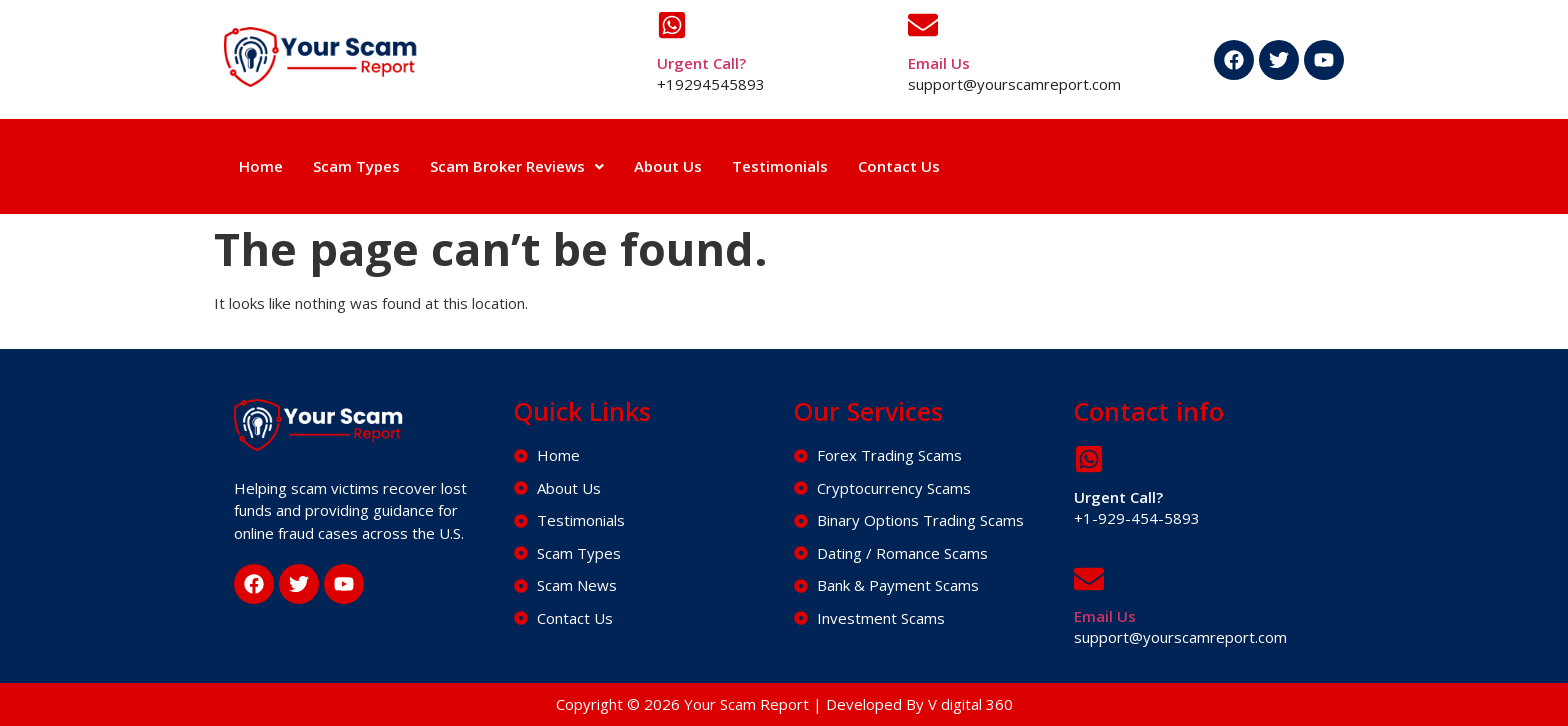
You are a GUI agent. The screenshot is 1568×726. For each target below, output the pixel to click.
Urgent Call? (701, 63)
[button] (517, 166)
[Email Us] (923, 25)
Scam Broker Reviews (517, 166)
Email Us (939, 63)
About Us (668, 166)
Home (261, 166)
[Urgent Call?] (672, 25)
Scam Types (356, 166)
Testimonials (780, 166)
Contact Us (899, 166)
